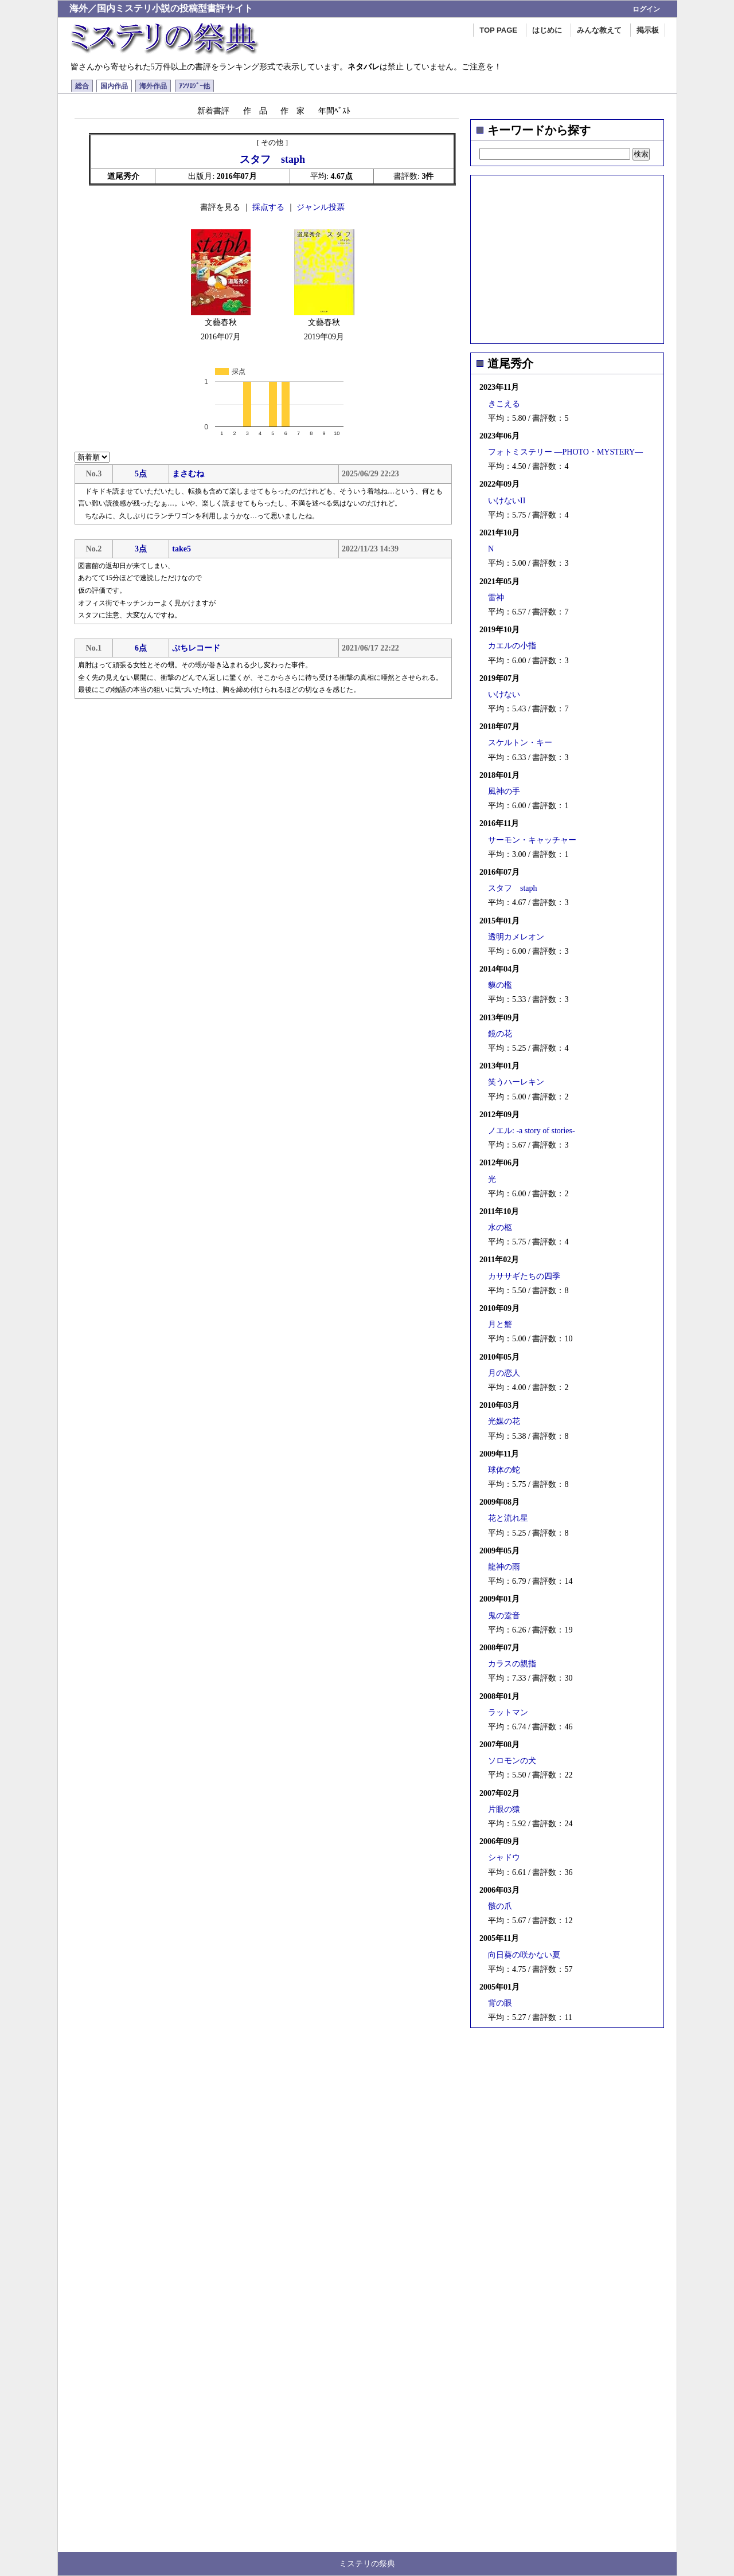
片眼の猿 (504, 1809)
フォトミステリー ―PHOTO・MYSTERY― (565, 452)
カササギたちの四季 (524, 1276)
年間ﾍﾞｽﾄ (334, 110)
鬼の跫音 (504, 1615)
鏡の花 (500, 1033)
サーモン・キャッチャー (532, 840)
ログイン (646, 9)
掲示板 (648, 30)
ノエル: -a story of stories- (531, 1130)
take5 (181, 549)
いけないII (506, 500)
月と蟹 (500, 1324)
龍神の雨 (504, 1567)
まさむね (188, 473)
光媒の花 (504, 1421)
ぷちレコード (196, 648)
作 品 (255, 110)
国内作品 (114, 86)
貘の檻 (500, 985)
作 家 (292, 110)
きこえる (504, 404)
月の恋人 (504, 1373)
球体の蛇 (504, 1470)
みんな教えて (599, 30)
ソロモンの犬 (512, 1760)
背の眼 (500, 2003)
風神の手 (504, 791)
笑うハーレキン (516, 1082)
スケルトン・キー (520, 742)
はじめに (547, 30)
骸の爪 (500, 1906)
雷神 (496, 597)
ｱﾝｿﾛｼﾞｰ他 (194, 86)
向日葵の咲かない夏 (524, 1955)
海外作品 (153, 86)
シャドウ (504, 1857)
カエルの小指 (512, 645)
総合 (82, 86)
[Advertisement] (567, 255)
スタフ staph (512, 888)
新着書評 (213, 110)
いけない (504, 694)
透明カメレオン (516, 937)
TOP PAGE (498, 30)
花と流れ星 (508, 1518)
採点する (268, 207)
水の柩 (500, 1227)
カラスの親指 (512, 1663)
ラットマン (508, 1712)
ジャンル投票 (320, 207)
